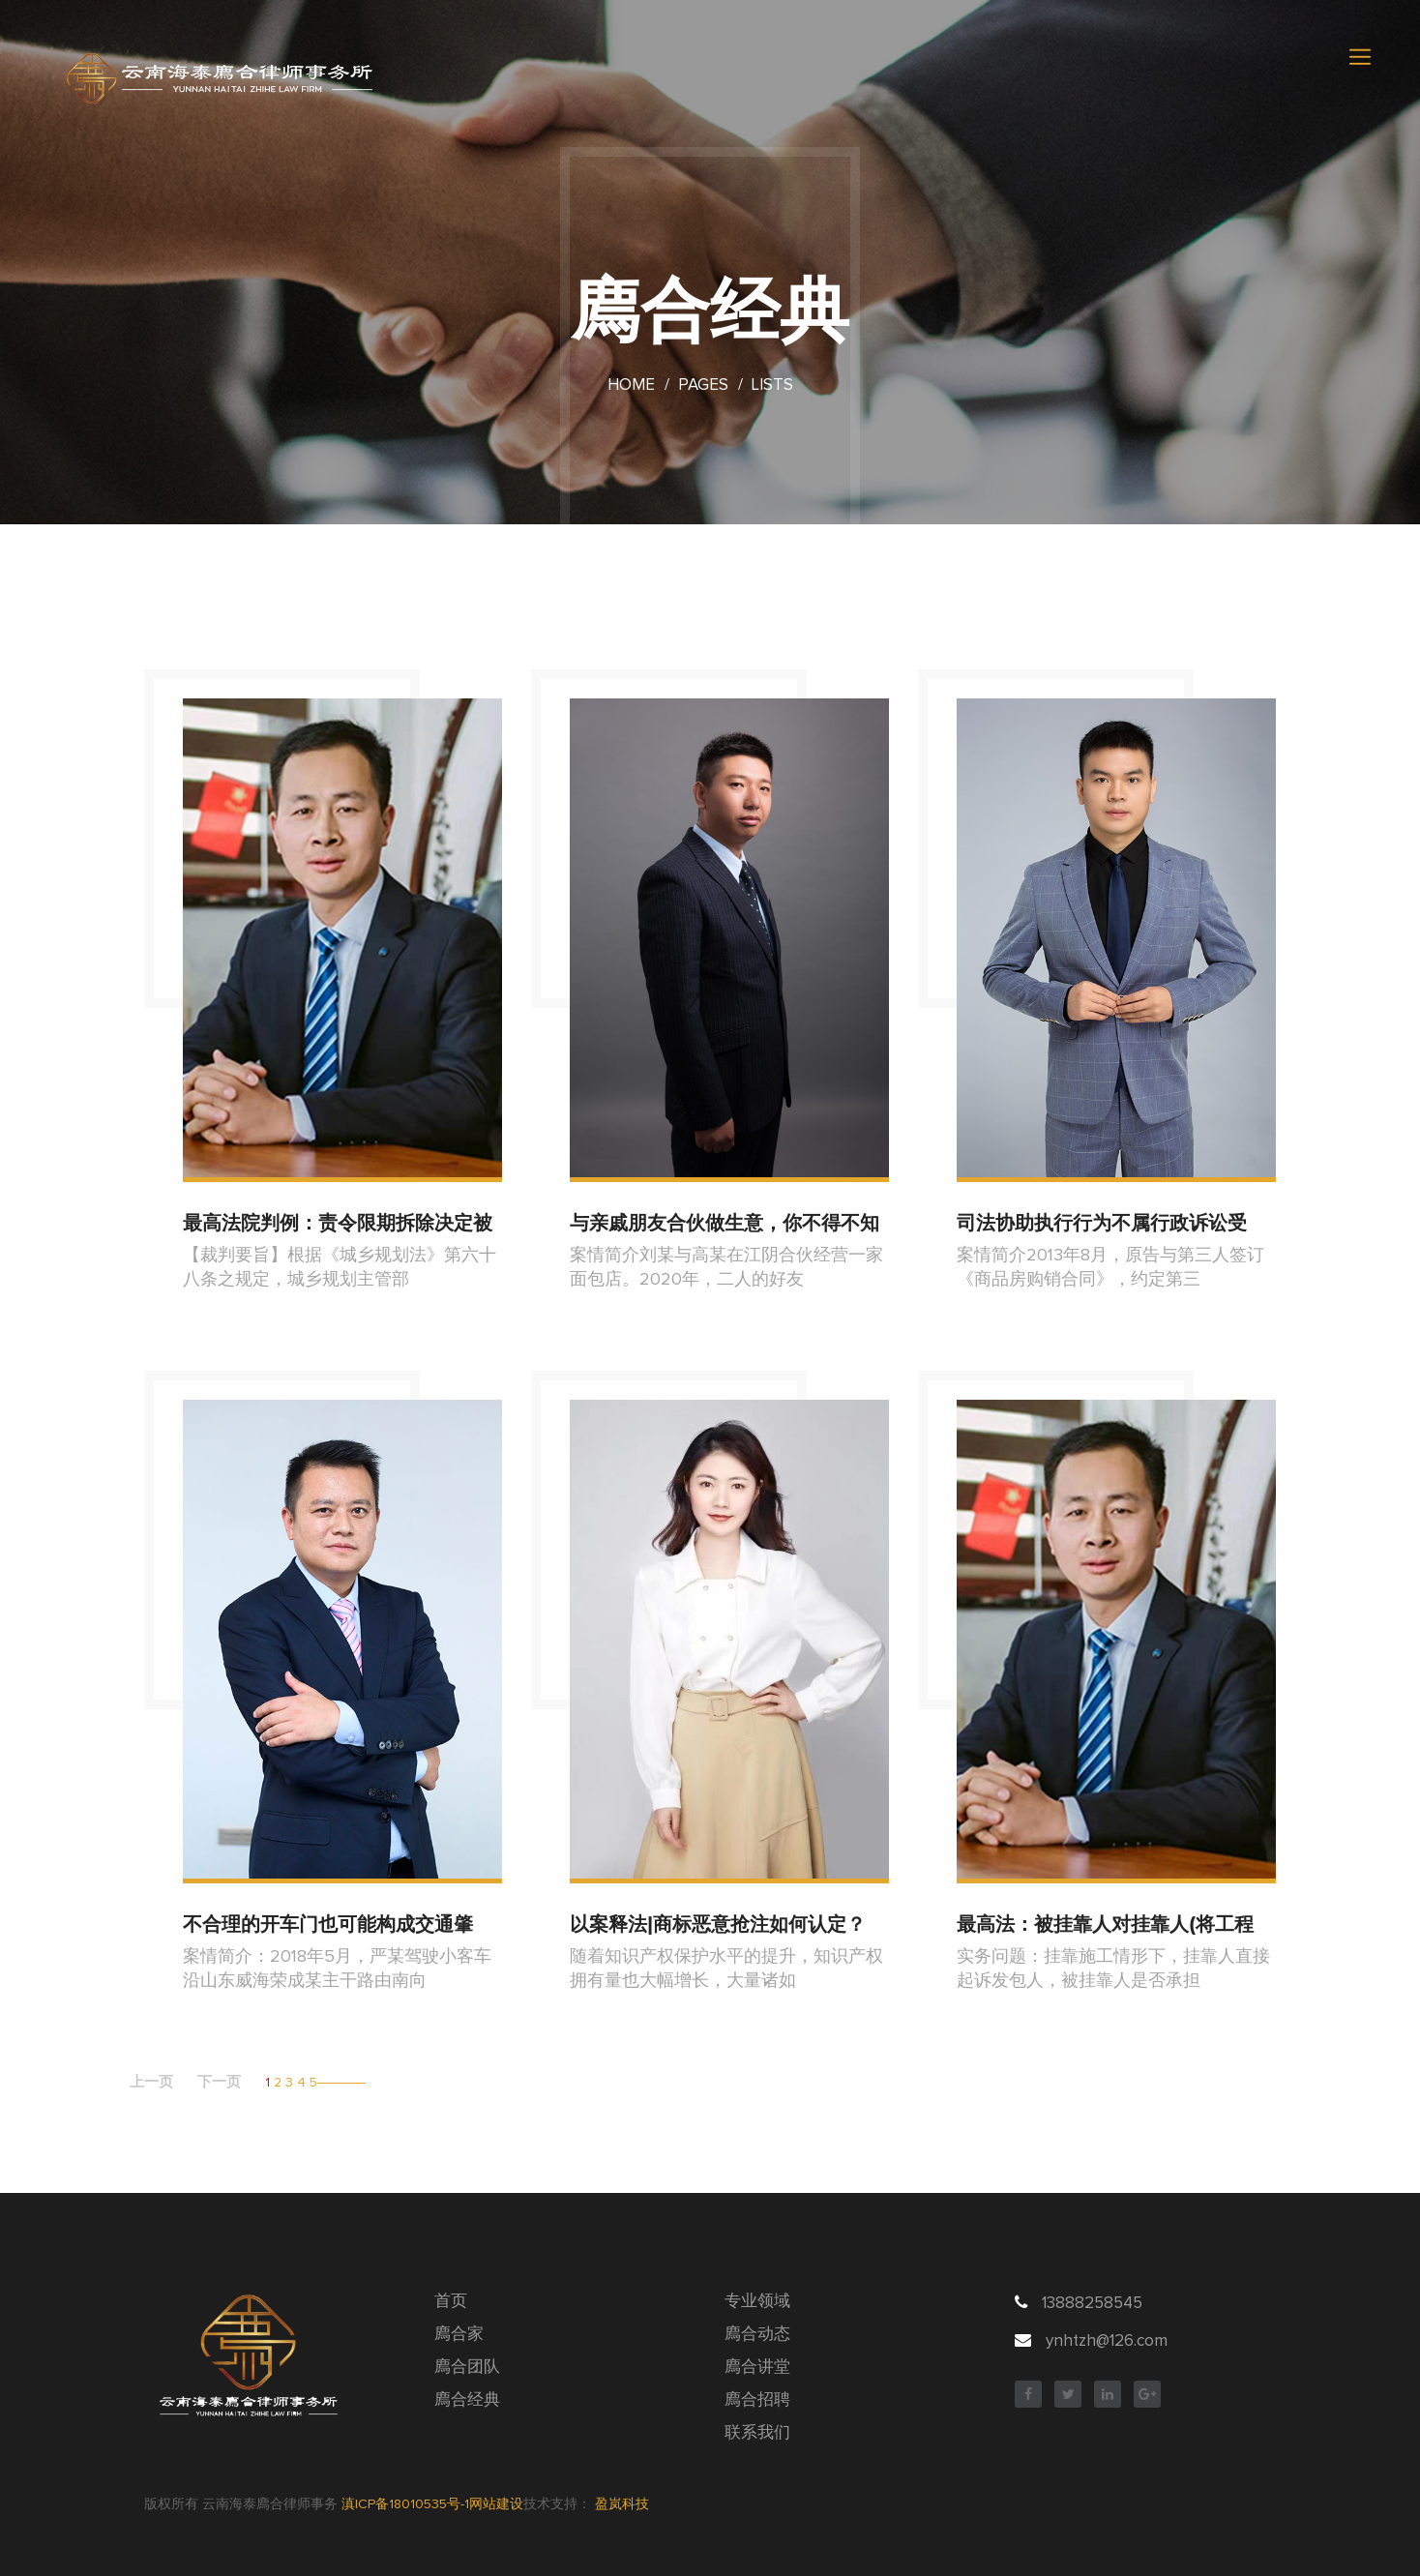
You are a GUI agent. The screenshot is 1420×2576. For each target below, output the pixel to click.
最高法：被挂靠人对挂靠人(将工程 (1105, 1924)
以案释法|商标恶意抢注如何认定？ (718, 1924)
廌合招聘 (757, 2400)
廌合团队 (467, 2367)
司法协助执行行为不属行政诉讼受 (1102, 1222)
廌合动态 (757, 2334)
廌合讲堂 (757, 2367)
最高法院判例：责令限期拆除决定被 (337, 1222)
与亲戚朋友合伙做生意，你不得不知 (724, 1222)
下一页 (219, 2082)
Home (631, 385)
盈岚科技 (622, 2504)
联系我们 (757, 2433)
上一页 (151, 2082)
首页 (450, 2302)
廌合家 (459, 2334)
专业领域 (757, 2302)
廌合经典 (467, 2400)
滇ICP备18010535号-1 (405, 2504)
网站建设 (496, 2504)
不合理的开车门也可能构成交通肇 (328, 1924)
